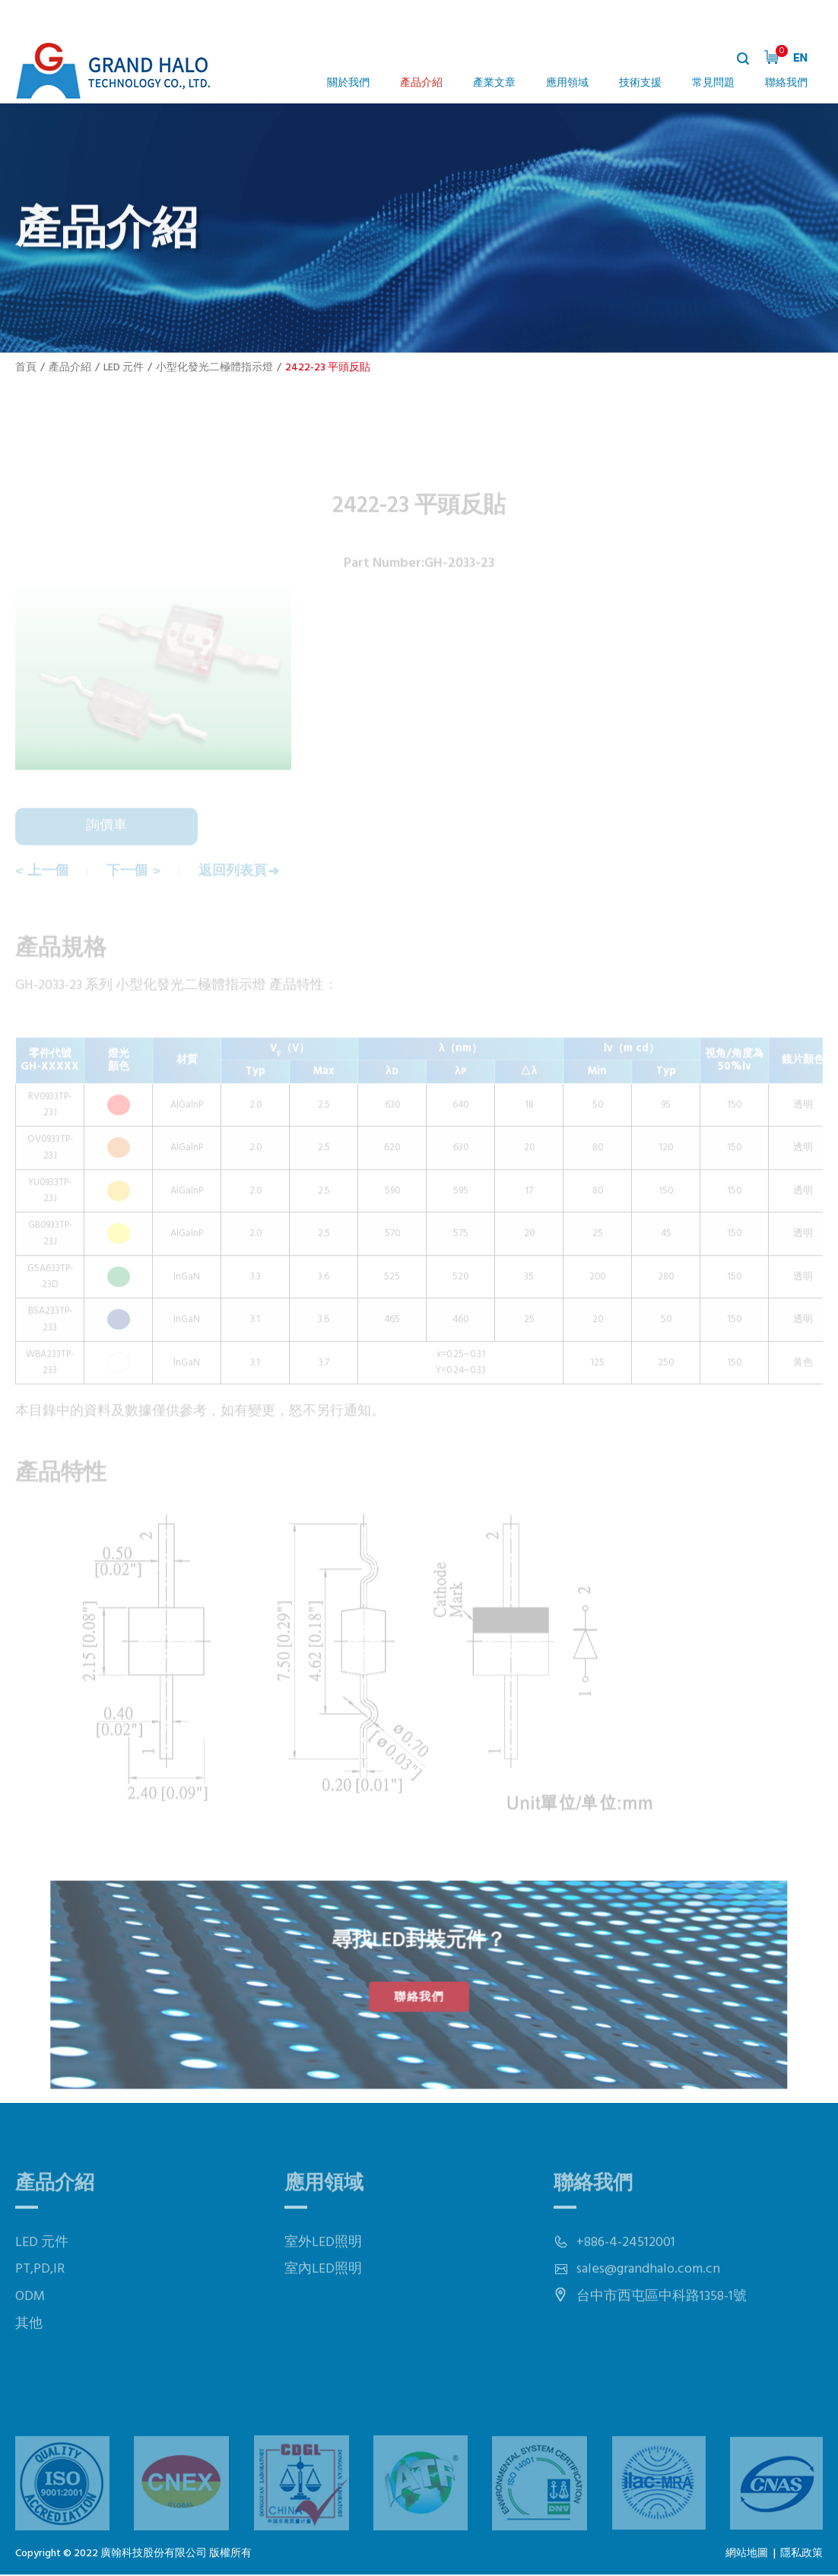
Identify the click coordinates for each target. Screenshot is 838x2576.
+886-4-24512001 (625, 2282)
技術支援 (640, 83)
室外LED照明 (323, 2282)
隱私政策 (801, 2556)
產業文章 (494, 83)
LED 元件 (123, 367)
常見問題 (713, 83)
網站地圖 (746, 2556)
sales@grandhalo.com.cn (648, 2309)
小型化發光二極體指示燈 (214, 367)
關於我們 (348, 83)
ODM (30, 2336)
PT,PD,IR (40, 2309)
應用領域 (567, 83)
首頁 (26, 367)
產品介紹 (421, 83)
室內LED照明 (323, 2309)
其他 (29, 2363)
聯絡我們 (786, 83)
